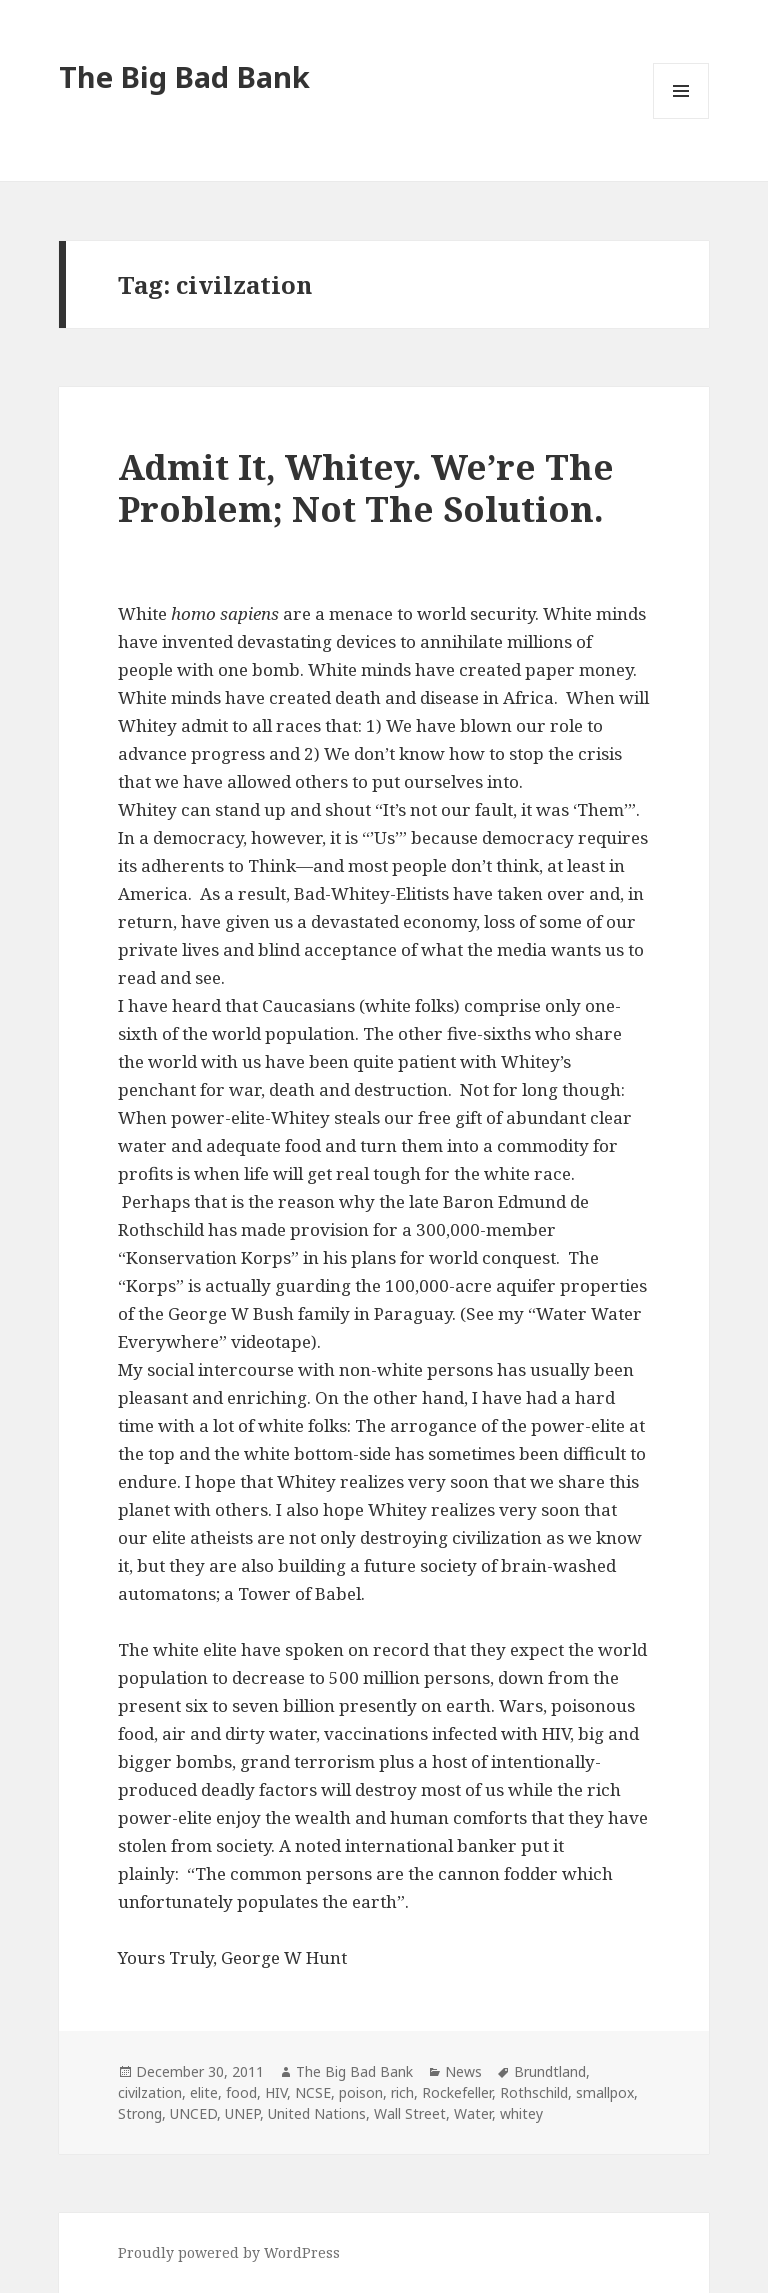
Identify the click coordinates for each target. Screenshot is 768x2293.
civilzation (150, 2092)
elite (204, 2092)
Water (473, 2113)
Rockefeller (457, 2092)
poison (361, 2092)
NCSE (313, 2092)
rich (402, 2092)
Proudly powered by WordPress (229, 2252)
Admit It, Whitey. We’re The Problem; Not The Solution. (366, 487)
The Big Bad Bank (184, 76)
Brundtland (550, 2071)
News (463, 2071)
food (241, 2092)
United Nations (317, 2113)
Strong (140, 2113)
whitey (521, 2113)
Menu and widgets (681, 118)
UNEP (242, 2113)
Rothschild (534, 2092)
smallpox (605, 2092)
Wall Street (410, 2113)
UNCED (193, 2113)
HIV (276, 2092)
